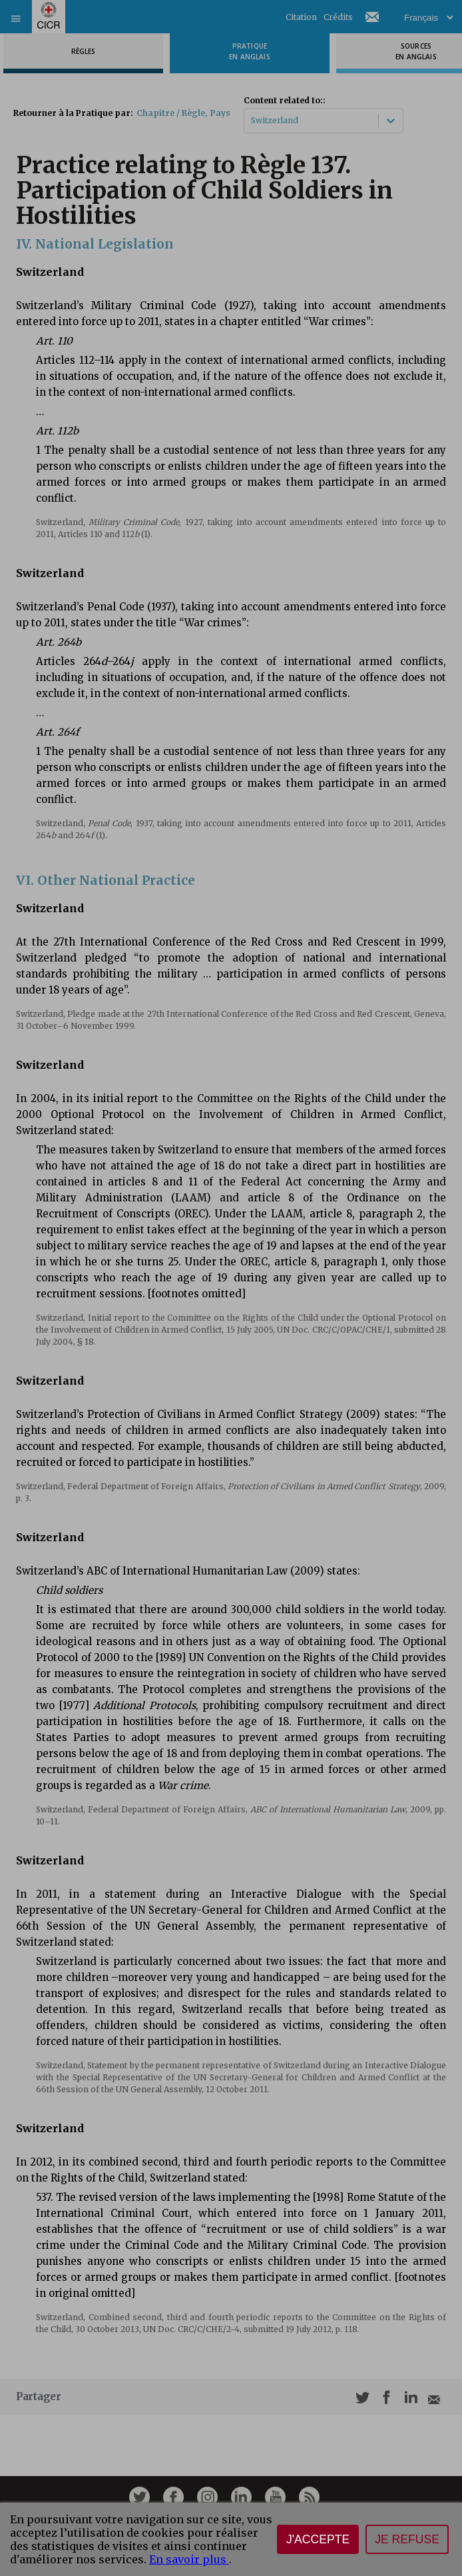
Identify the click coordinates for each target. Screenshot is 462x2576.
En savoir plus (189, 2559)
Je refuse (407, 2539)
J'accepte (317, 2539)
